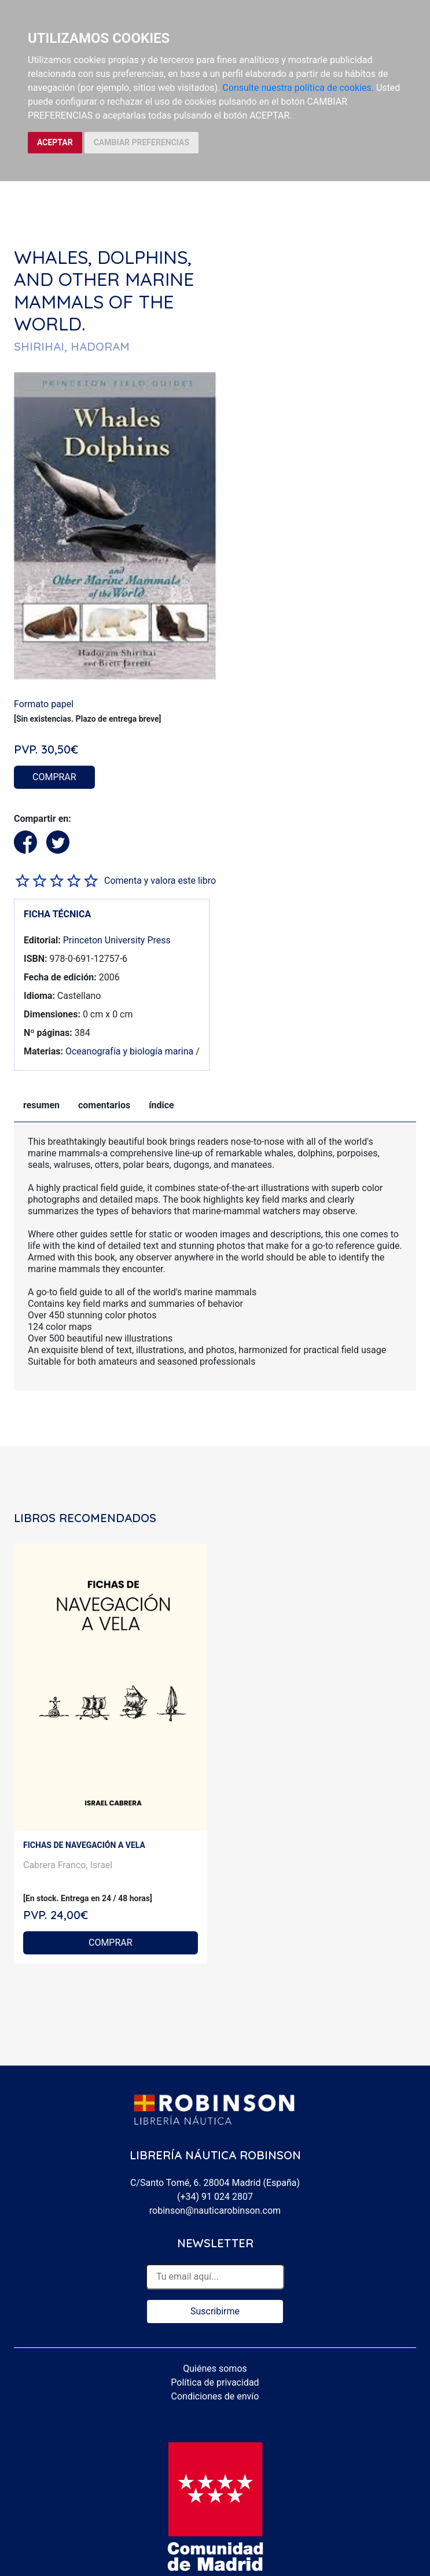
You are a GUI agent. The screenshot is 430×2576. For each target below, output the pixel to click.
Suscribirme (215, 2311)
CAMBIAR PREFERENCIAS (141, 142)
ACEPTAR (55, 142)
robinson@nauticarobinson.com (215, 2210)
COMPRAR (54, 776)
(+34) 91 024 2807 (215, 2196)
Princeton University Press (117, 940)
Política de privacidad (215, 2382)
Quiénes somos (215, 2368)
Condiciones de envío (215, 2396)
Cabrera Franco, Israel (67, 1865)
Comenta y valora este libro (160, 880)
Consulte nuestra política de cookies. (298, 87)
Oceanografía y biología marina (129, 1051)
